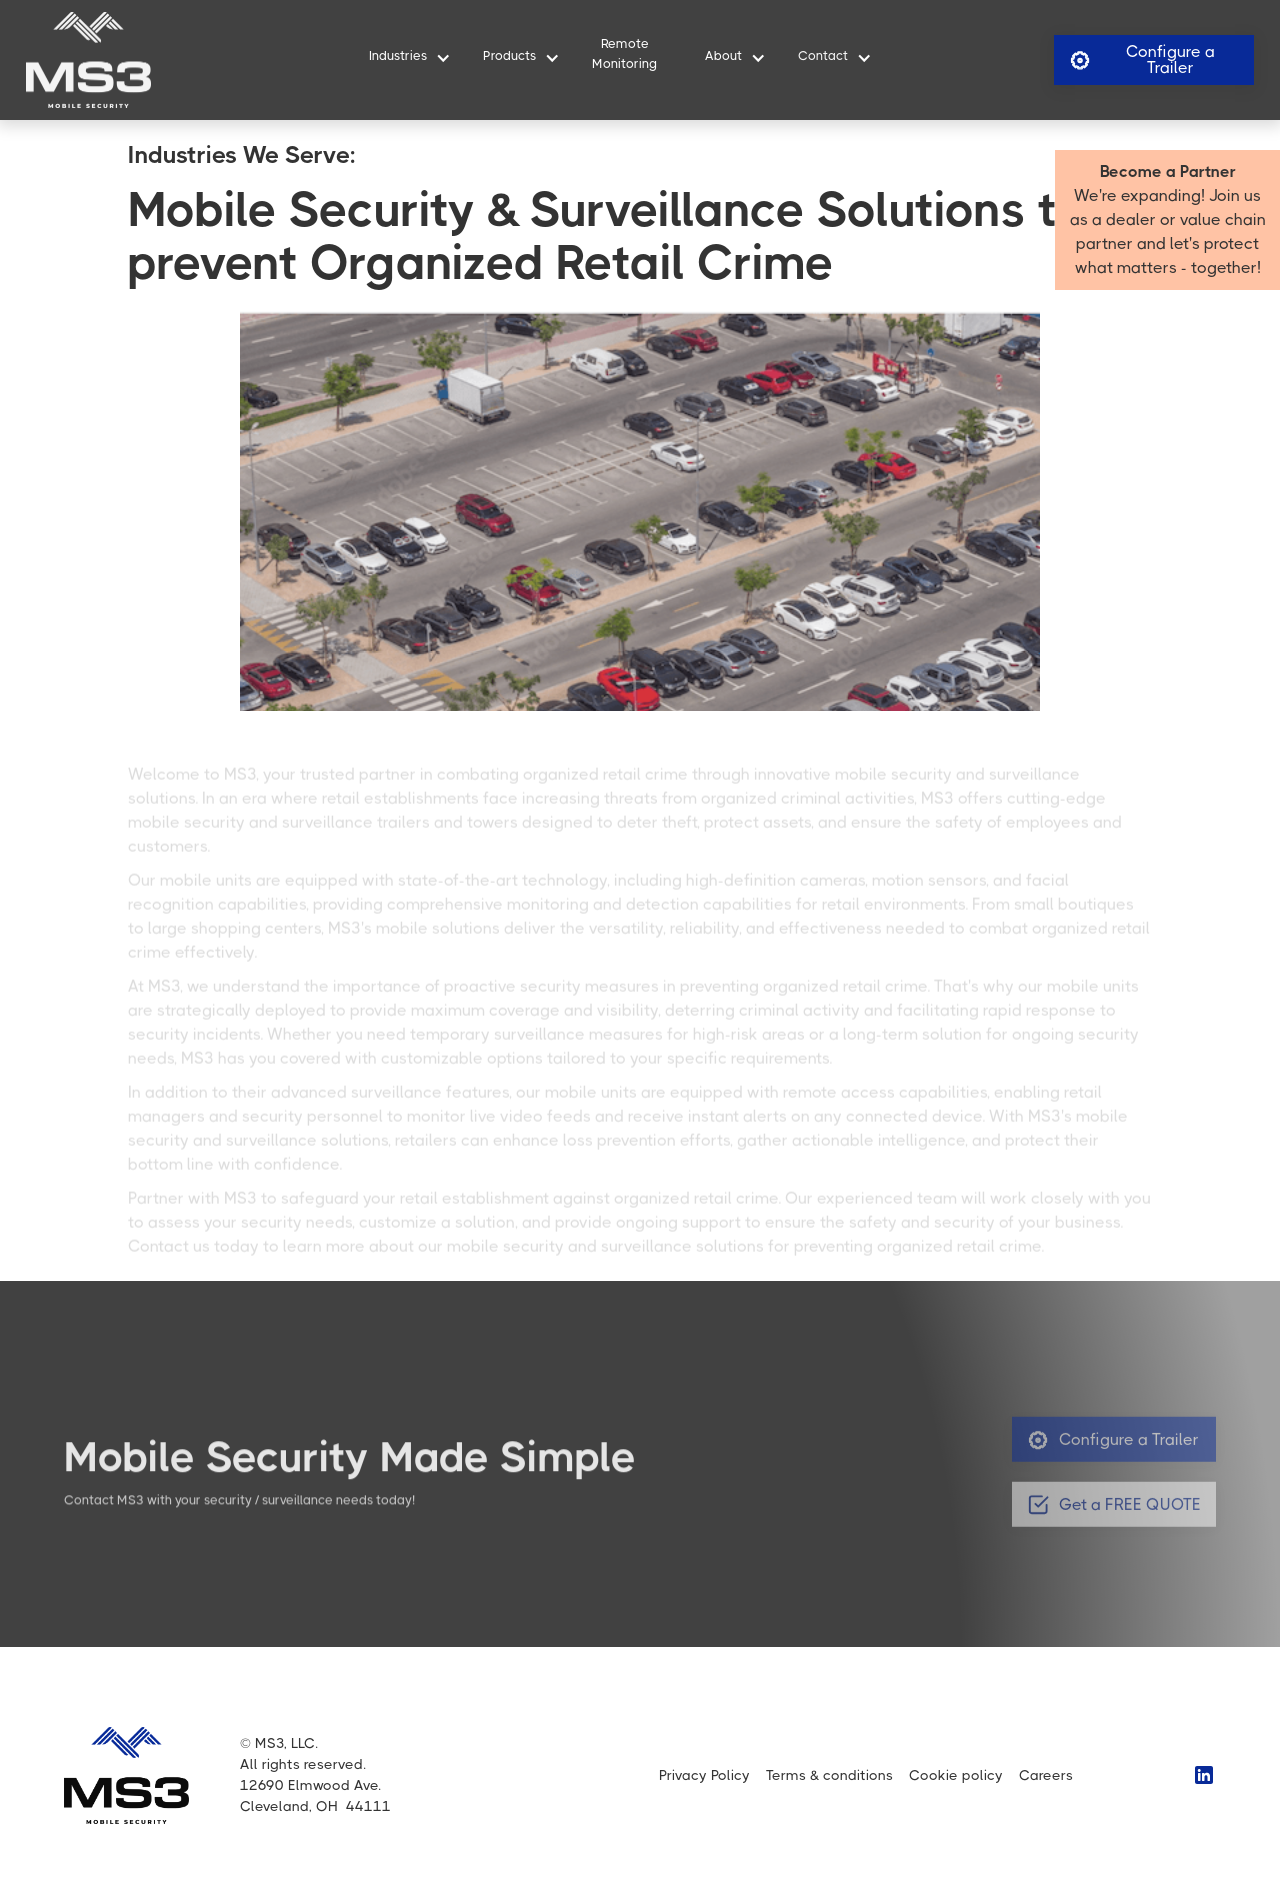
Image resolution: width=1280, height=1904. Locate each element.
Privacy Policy (704, 1775)
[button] (402, 59)
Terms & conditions (829, 1775)
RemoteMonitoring (624, 53)
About (723, 55)
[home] (88, 60)
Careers (1046, 1775)
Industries (398, 55)
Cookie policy (956, 1775)
